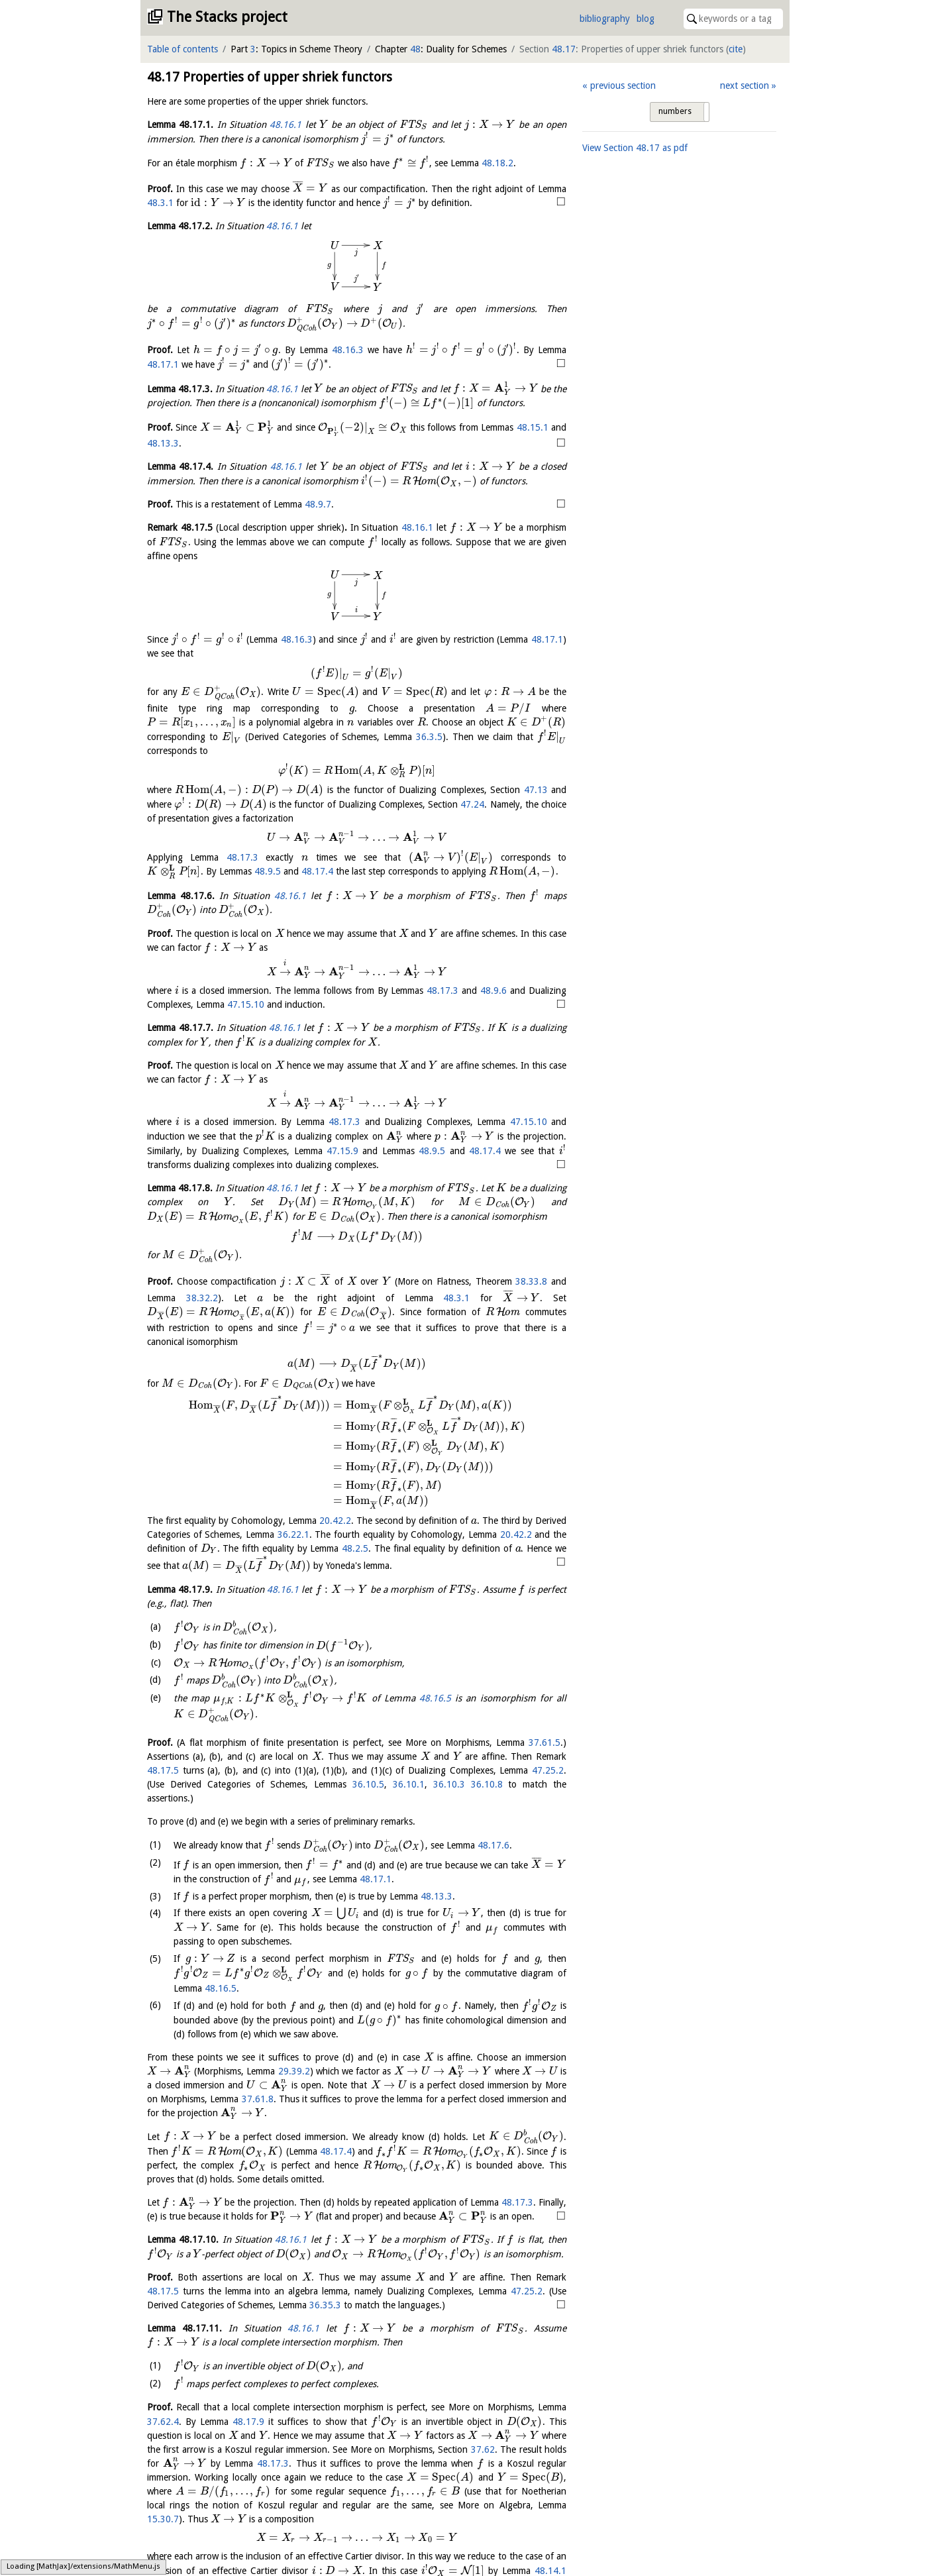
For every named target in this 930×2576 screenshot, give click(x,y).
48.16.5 (223, 1723)
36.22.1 (293, 1534)
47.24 (472, 804)
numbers (675, 111)
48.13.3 (163, 443)
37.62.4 (163, 2498)
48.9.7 (318, 504)
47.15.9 (342, 1151)
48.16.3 (348, 350)
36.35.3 (291, 2384)
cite (736, 49)
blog (645, 18)
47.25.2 (548, 1777)
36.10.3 (449, 1791)
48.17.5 (163, 1777)
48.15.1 (532, 427)
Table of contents (182, 49)
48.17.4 (317, 871)
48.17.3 (242, 857)
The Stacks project (227, 17)
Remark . (247, 527)
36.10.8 (487, 1791)
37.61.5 (544, 1749)
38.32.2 (202, 1298)
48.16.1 (285, 124)
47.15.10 (245, 1004)
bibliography (605, 18)
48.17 (564, 49)
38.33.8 (531, 1281)
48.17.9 (252, 2498)
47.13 (536, 789)
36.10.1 (409, 1791)
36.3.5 (429, 736)
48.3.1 (160, 202)
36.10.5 (368, 1791)
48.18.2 (497, 163)
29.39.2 (321, 2083)
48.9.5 (267, 871)
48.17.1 (163, 364)
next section (744, 85)
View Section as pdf (635, 147)
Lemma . (180, 124)
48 (415, 49)
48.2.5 (355, 1548)
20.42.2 (335, 1520)
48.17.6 (307, 1865)
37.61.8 (399, 2111)
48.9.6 (493, 990)
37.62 (191, 2540)
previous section (623, 85)
